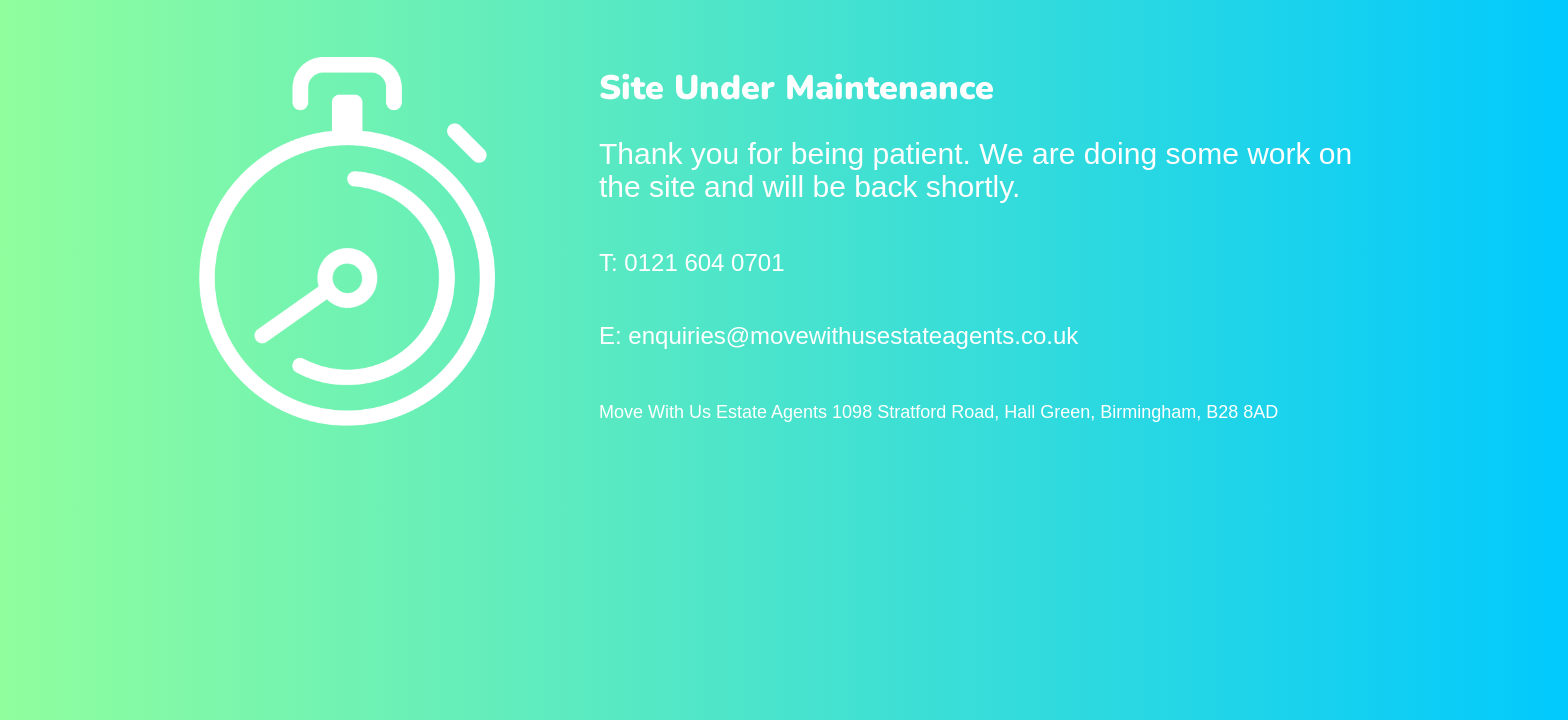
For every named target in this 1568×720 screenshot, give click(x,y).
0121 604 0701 (704, 262)
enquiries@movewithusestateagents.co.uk (853, 335)
